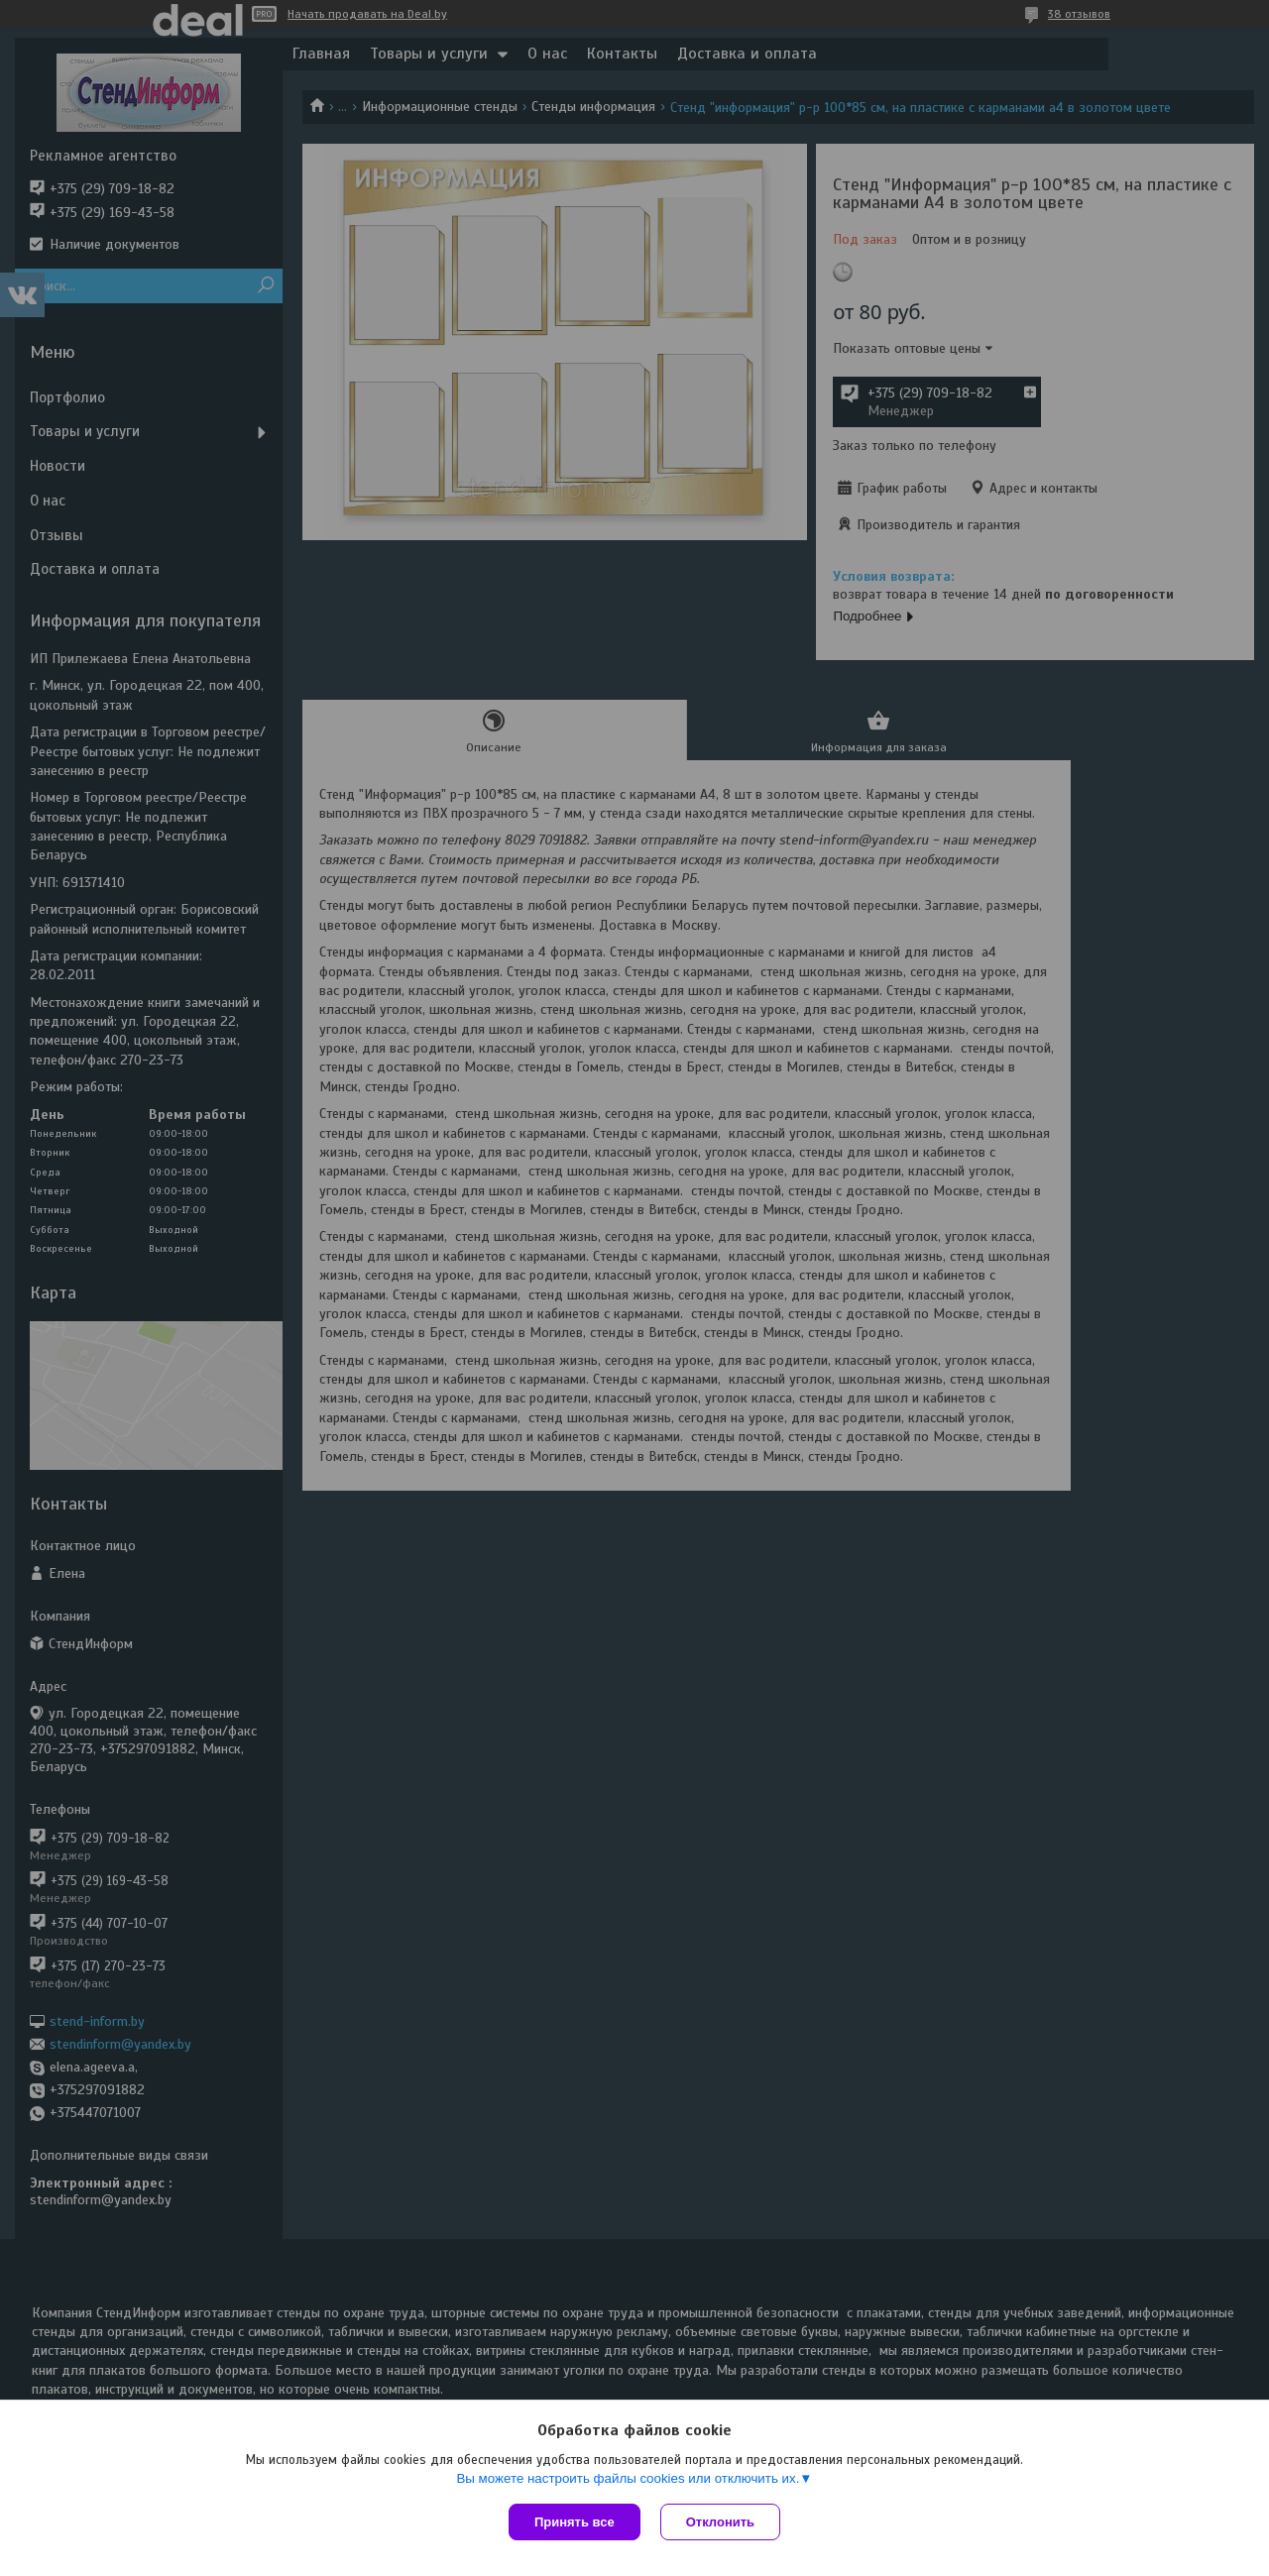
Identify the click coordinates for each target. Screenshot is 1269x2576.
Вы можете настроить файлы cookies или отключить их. (627, 2478)
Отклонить (720, 2522)
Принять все (574, 2522)
